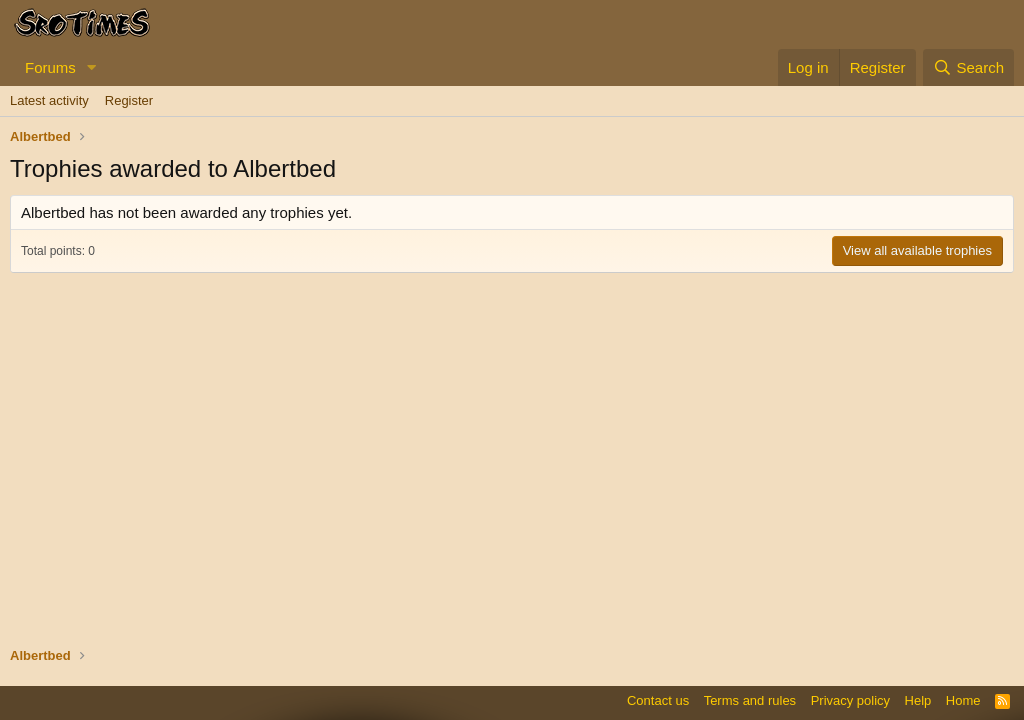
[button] (92, 67)
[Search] (968, 67)
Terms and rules (750, 700)
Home (963, 700)
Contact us (658, 700)
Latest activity (49, 100)
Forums (50, 67)
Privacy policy (850, 700)
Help (918, 700)
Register (129, 100)
